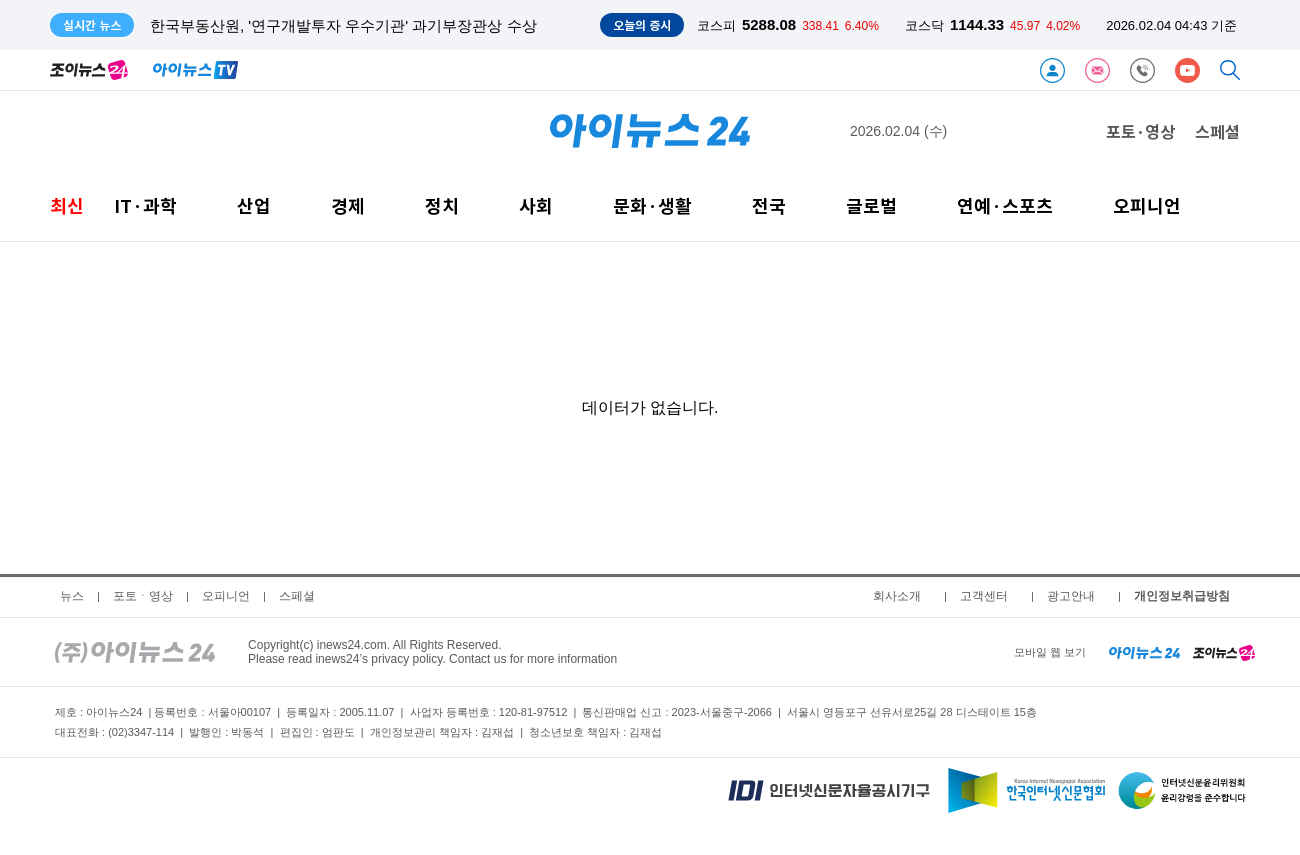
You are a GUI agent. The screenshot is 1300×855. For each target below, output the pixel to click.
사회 (536, 205)
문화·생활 (652, 205)
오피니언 (1147, 205)
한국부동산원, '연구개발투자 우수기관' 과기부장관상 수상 (343, 25)
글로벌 (871, 205)
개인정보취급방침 (1182, 596)
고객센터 (984, 596)
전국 (769, 205)
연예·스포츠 (1005, 205)
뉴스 (72, 596)
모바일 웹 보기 (1050, 652)
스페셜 (1217, 131)
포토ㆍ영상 (143, 596)
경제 (348, 205)
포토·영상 (1140, 131)
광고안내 (1071, 596)
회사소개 (897, 596)
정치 (442, 205)
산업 (254, 205)
